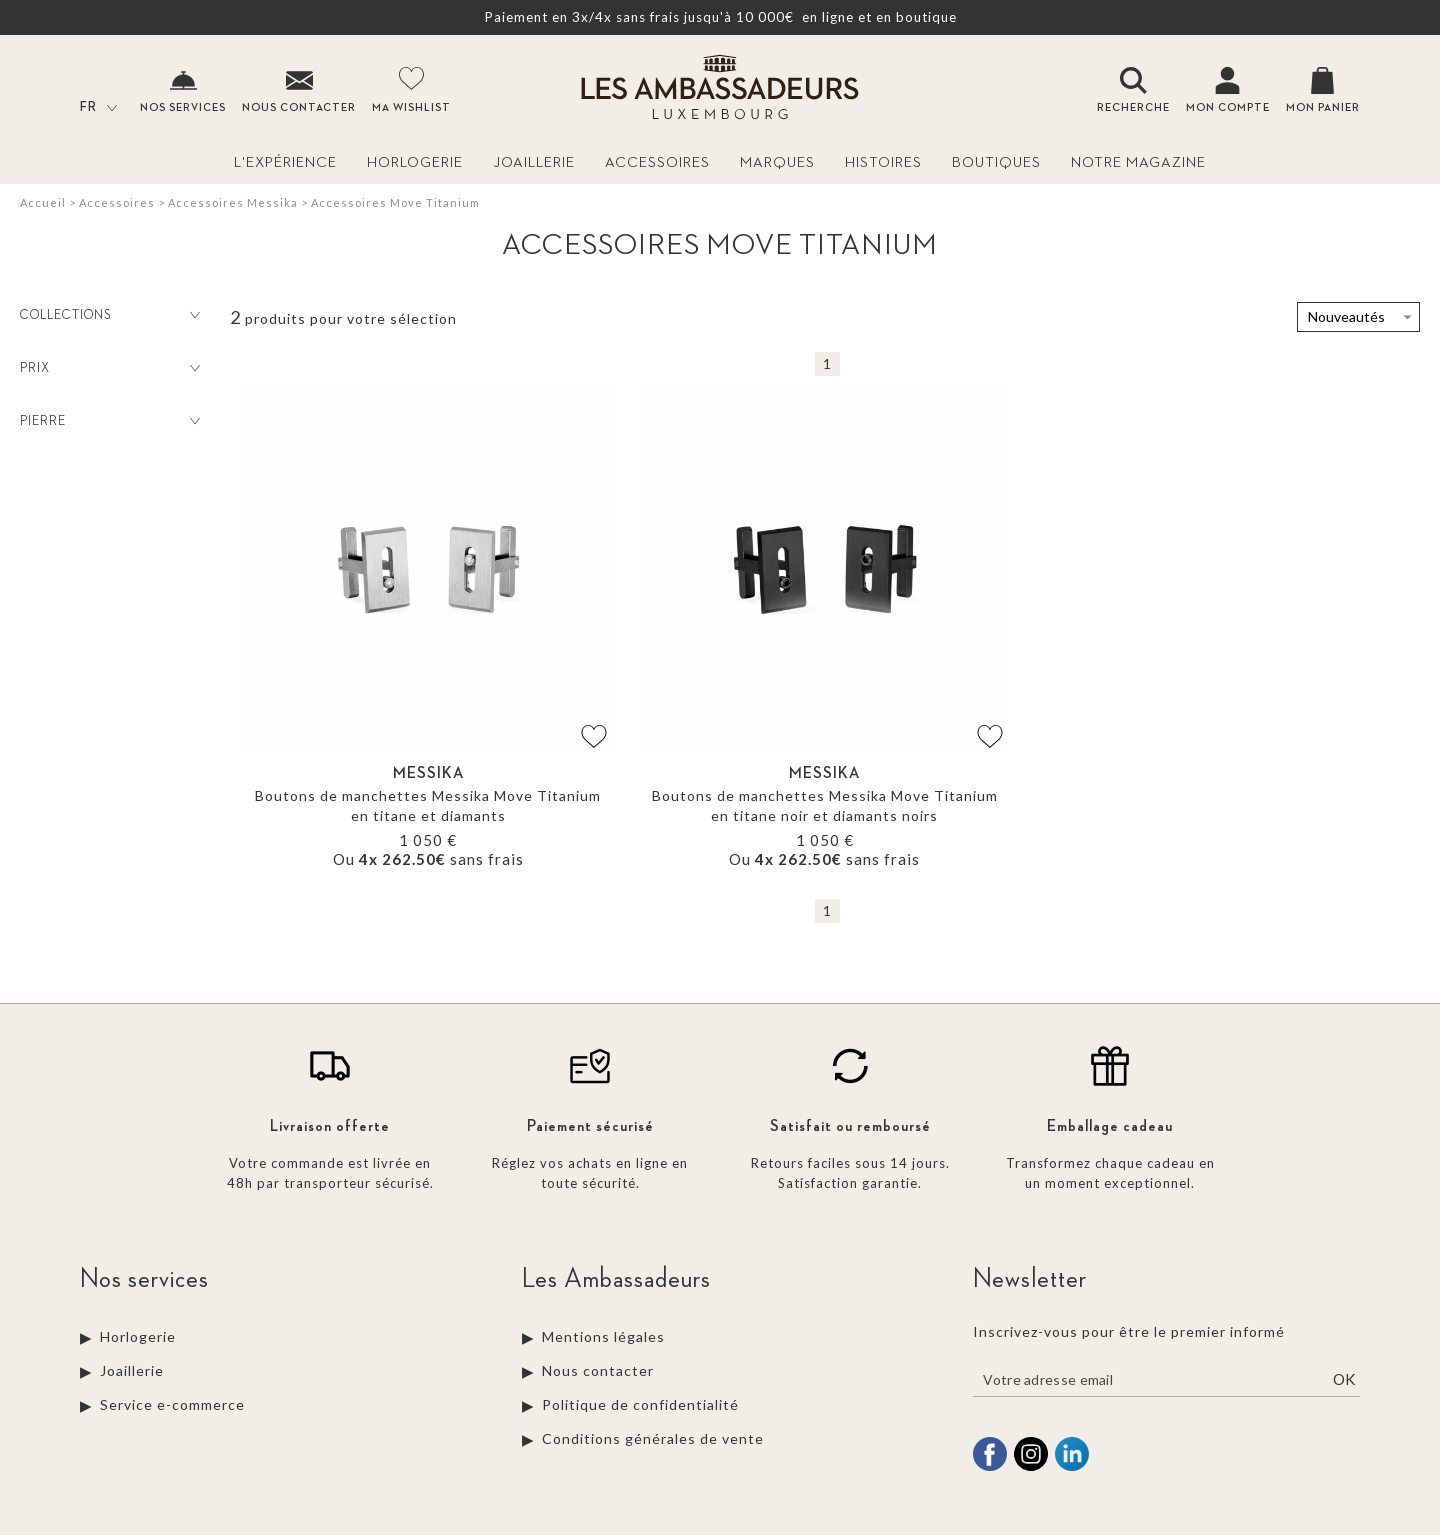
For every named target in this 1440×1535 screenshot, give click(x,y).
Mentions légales (603, 1336)
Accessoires (657, 162)
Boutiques (996, 162)
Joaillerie (534, 162)
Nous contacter (598, 1370)
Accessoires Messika (233, 202)
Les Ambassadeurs (616, 1279)
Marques (777, 162)
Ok (1344, 1379)
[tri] (1358, 317)
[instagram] (1031, 1468)
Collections (112, 315)
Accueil (43, 202)
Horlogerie (415, 162)
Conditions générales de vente (653, 1438)
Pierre (112, 421)
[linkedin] (1072, 1468)
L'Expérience (285, 162)
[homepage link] (720, 89)
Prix (112, 368)
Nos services (144, 1279)
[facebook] (990, 1468)
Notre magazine (1138, 162)
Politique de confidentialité (640, 1404)
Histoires (883, 162)
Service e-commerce (172, 1404)
